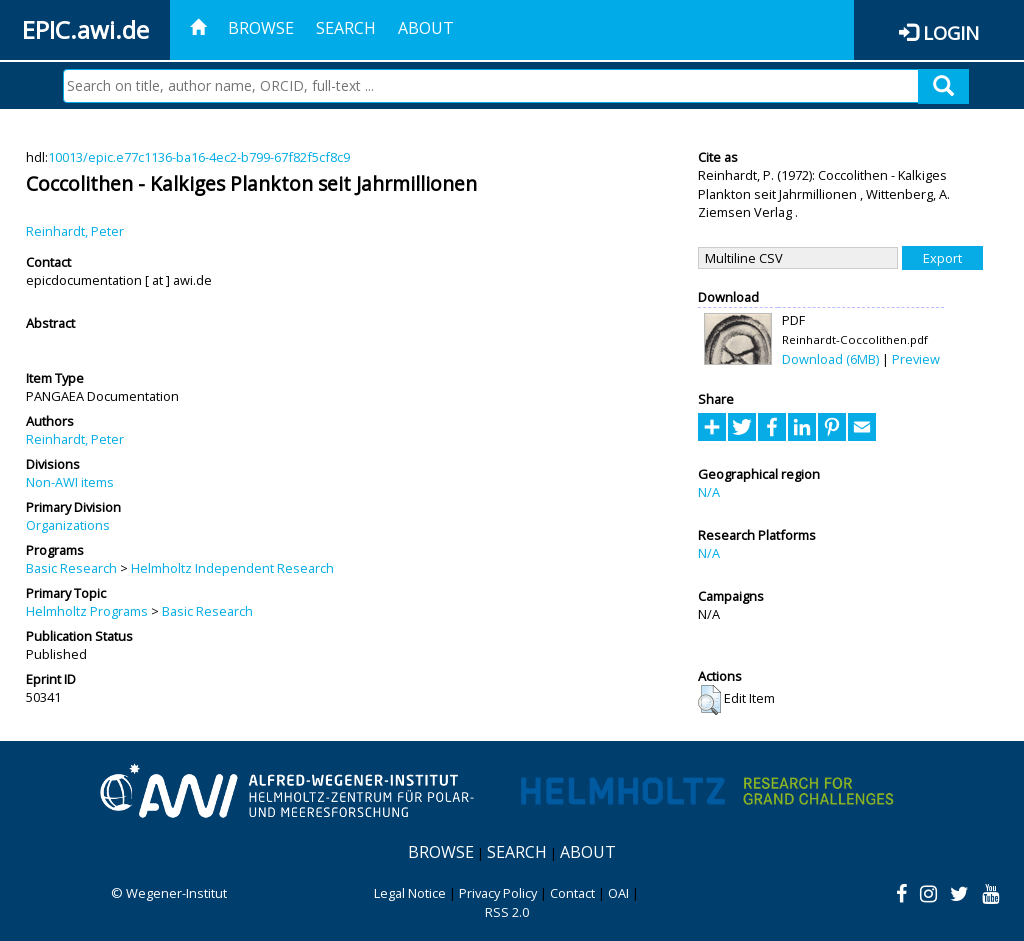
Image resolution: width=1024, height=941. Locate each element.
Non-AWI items (70, 482)
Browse (261, 28)
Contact (572, 893)
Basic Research (71, 568)
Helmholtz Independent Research (232, 568)
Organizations (68, 525)
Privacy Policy (498, 893)
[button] (709, 700)
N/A (709, 492)
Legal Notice (410, 893)
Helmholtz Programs (87, 611)
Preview (916, 359)
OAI (618, 893)
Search (346, 28)
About (426, 28)
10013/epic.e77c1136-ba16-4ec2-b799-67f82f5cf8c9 (199, 157)
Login (951, 32)
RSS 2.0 (507, 912)
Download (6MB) (830, 359)
